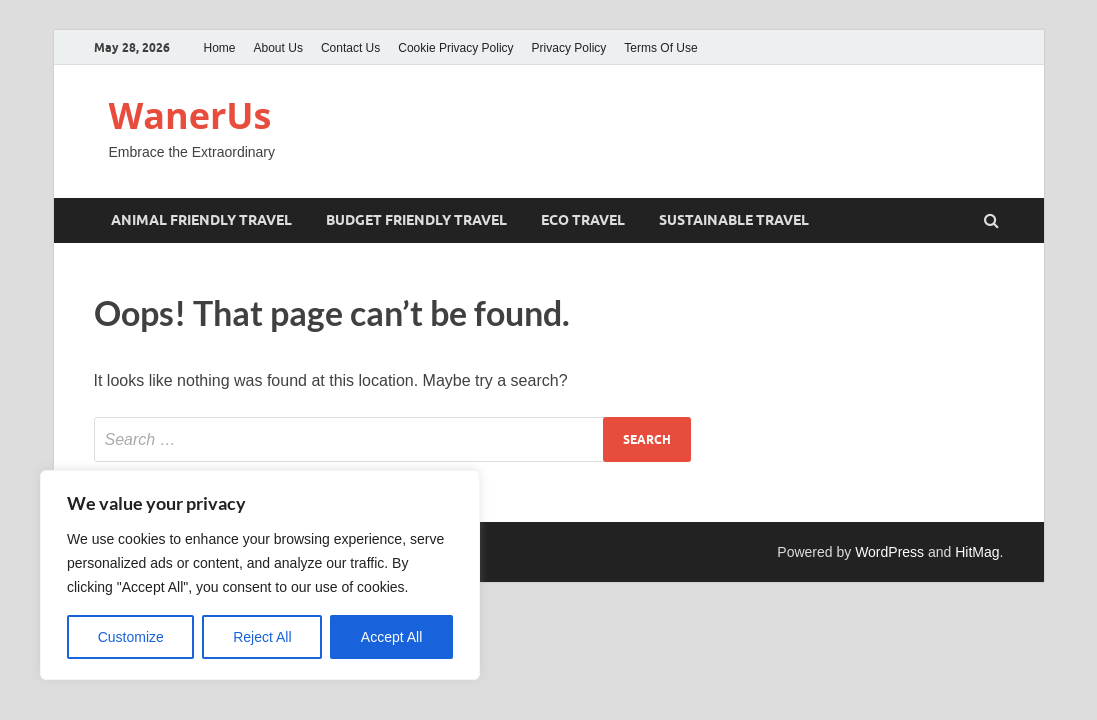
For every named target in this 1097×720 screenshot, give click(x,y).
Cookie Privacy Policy (455, 48)
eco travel (583, 220)
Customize (131, 637)
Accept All (391, 637)
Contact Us (350, 48)
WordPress (889, 552)
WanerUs (190, 115)
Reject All (262, 637)
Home (220, 48)
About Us (278, 48)
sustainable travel (734, 220)
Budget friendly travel (416, 220)
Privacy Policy (569, 48)
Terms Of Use (660, 48)
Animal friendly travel (201, 220)
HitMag (977, 552)
